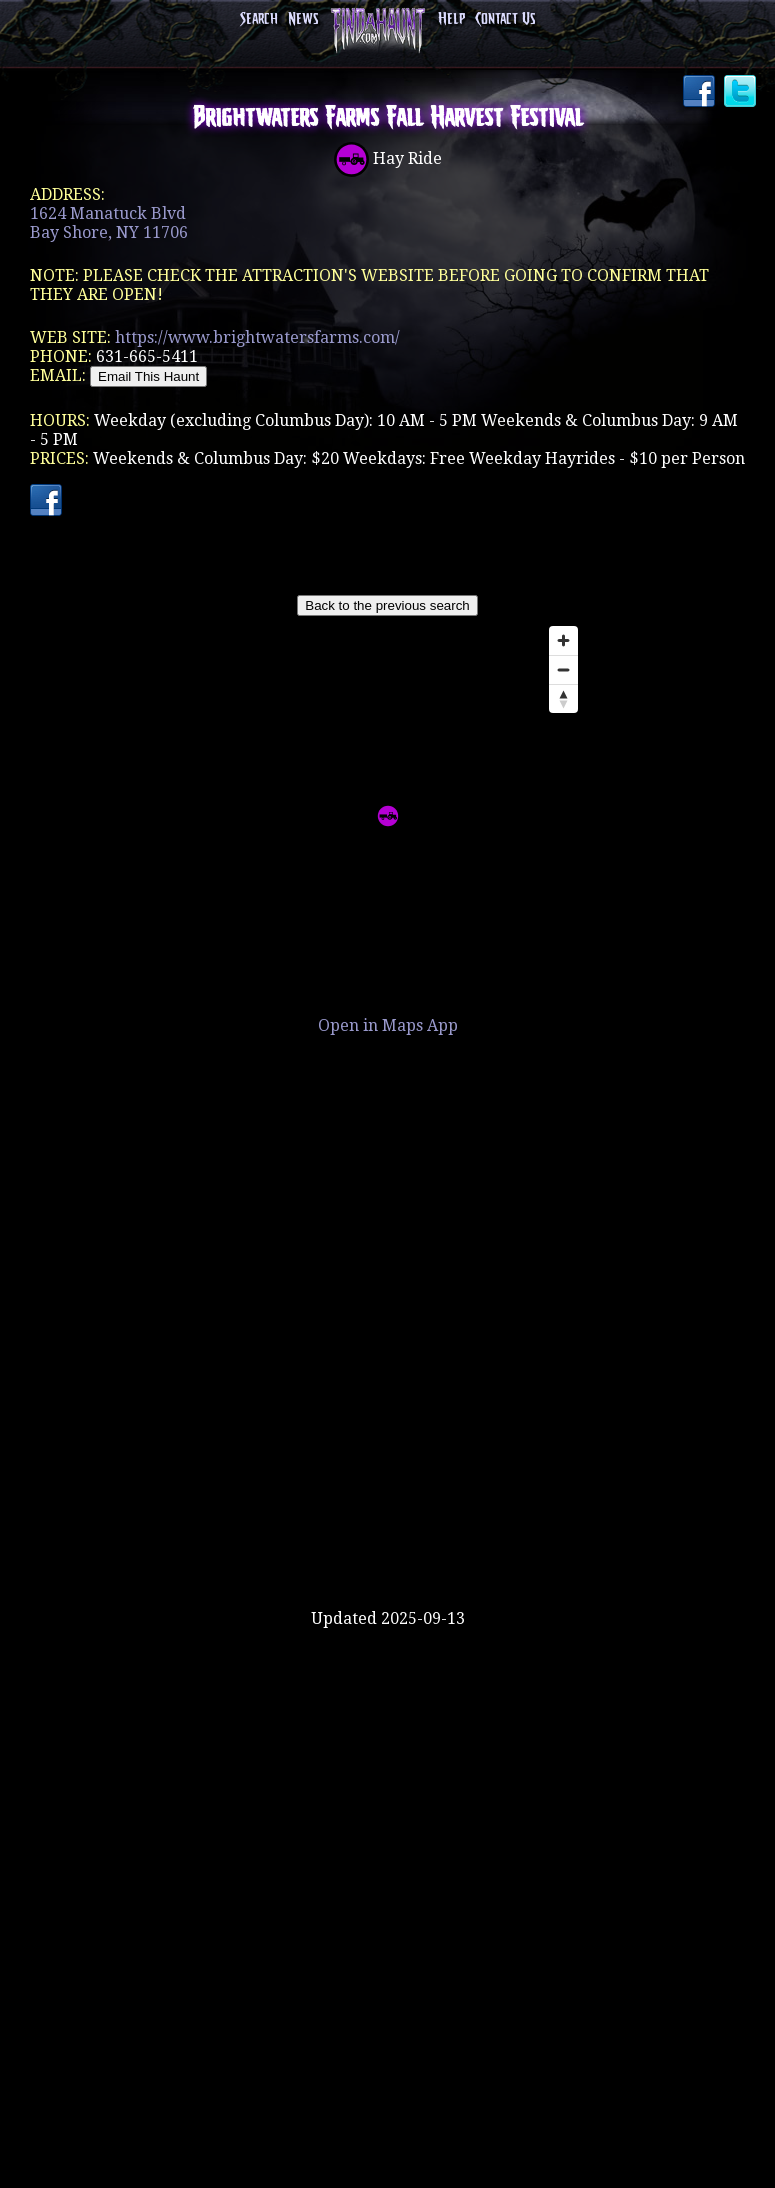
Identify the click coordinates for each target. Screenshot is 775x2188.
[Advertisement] (388, 1544)
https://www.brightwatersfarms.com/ (257, 337)
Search (259, 19)
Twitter (742, 93)
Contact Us (505, 19)
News (303, 19)
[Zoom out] (563, 669)
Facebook (701, 93)
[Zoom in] (563, 640)
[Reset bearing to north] (563, 698)
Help (451, 19)
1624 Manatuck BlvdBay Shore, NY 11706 (109, 223)
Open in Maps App (388, 1025)
